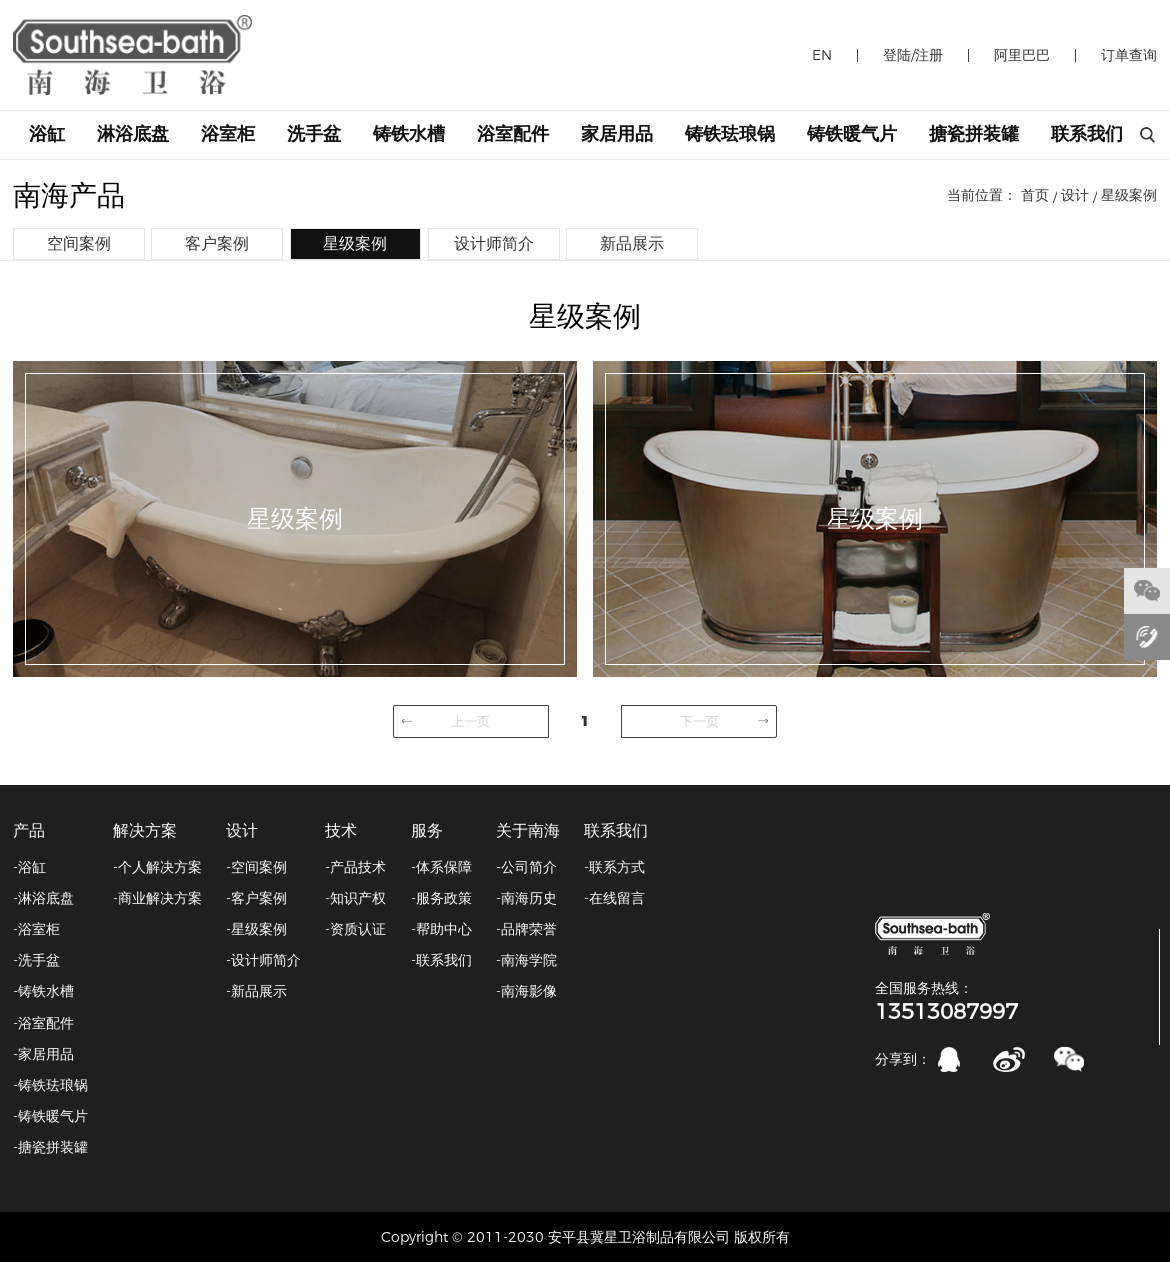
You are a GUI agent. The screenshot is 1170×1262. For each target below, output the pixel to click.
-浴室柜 (36, 929)
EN (822, 55)
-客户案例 (256, 898)
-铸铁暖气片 (50, 1116)
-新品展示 (256, 991)
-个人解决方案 (157, 867)
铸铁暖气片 (852, 134)
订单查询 (1129, 55)
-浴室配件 (43, 1023)
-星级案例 (256, 929)
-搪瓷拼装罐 (50, 1147)
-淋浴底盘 (43, 898)
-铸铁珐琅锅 (50, 1085)
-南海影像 (526, 991)
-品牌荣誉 (526, 929)
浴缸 (47, 134)
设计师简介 (494, 243)
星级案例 (1129, 195)
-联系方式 (614, 867)
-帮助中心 (441, 929)
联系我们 (1087, 134)
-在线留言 (614, 898)
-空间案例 (256, 867)
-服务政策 (441, 898)
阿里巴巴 (1022, 55)
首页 (1035, 195)
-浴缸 (29, 867)
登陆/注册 (913, 55)
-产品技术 (355, 867)
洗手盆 (314, 134)
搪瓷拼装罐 (974, 134)
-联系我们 (441, 960)
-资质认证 (355, 929)
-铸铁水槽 (43, 991)
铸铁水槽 (409, 134)
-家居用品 (43, 1054)
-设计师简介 (263, 960)
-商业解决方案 (157, 898)
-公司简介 (526, 867)
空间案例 (79, 243)
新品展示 (632, 243)
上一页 (470, 721)
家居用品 (617, 134)
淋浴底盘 (133, 134)
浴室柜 (228, 134)
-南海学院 (526, 960)
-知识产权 (355, 898)
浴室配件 (513, 134)
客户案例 (217, 243)
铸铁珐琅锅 (730, 134)
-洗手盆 (36, 960)
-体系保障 (441, 867)
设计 (1075, 195)
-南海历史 (526, 898)
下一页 (699, 721)
